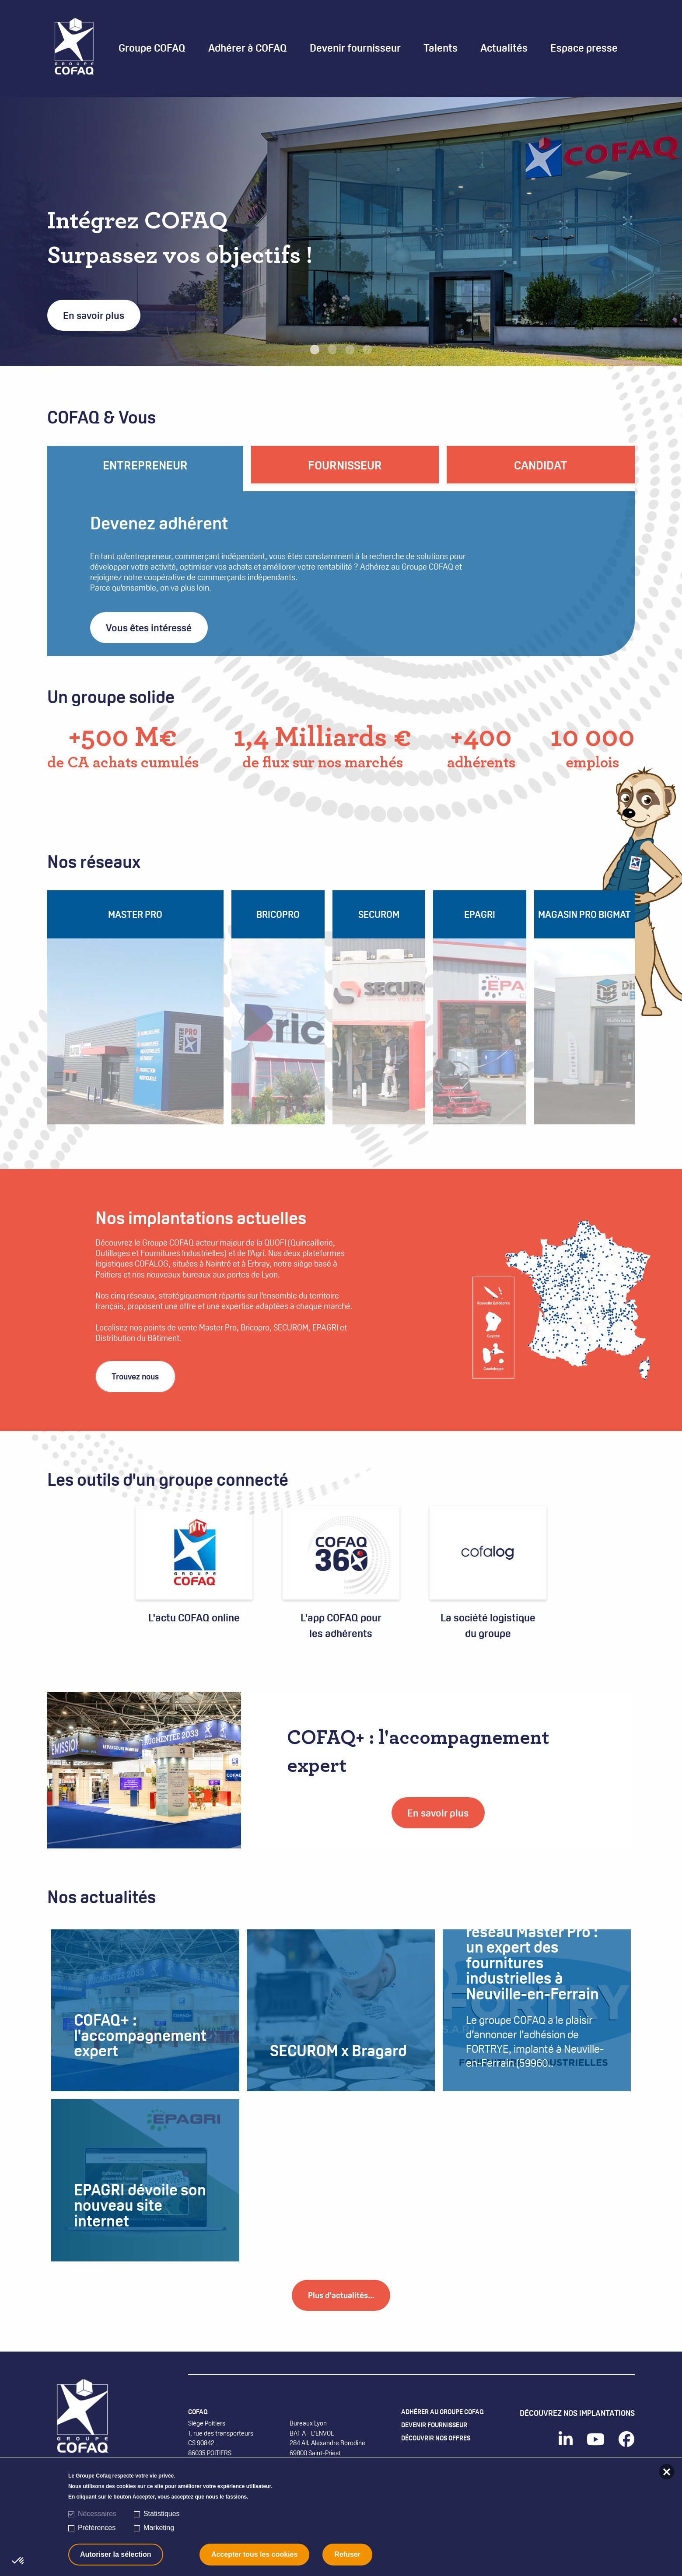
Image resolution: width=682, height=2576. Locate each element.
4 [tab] (367, 349)
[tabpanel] (341, 231)
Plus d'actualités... (341, 2314)
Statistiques (161, 2513)
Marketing (158, 2527)
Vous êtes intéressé (149, 627)
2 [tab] (332, 349)
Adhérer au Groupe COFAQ (449, 2433)
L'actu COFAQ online (194, 1611)
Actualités (504, 48)
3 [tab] (350, 349)
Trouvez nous (141, 1372)
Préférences (96, 2527)
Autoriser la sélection (115, 2554)
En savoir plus (93, 315)
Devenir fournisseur (439, 2449)
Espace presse (584, 48)
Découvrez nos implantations (577, 2433)
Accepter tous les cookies (254, 2554)
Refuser (347, 2554)
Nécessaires (97, 2513)
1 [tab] (315, 349)
